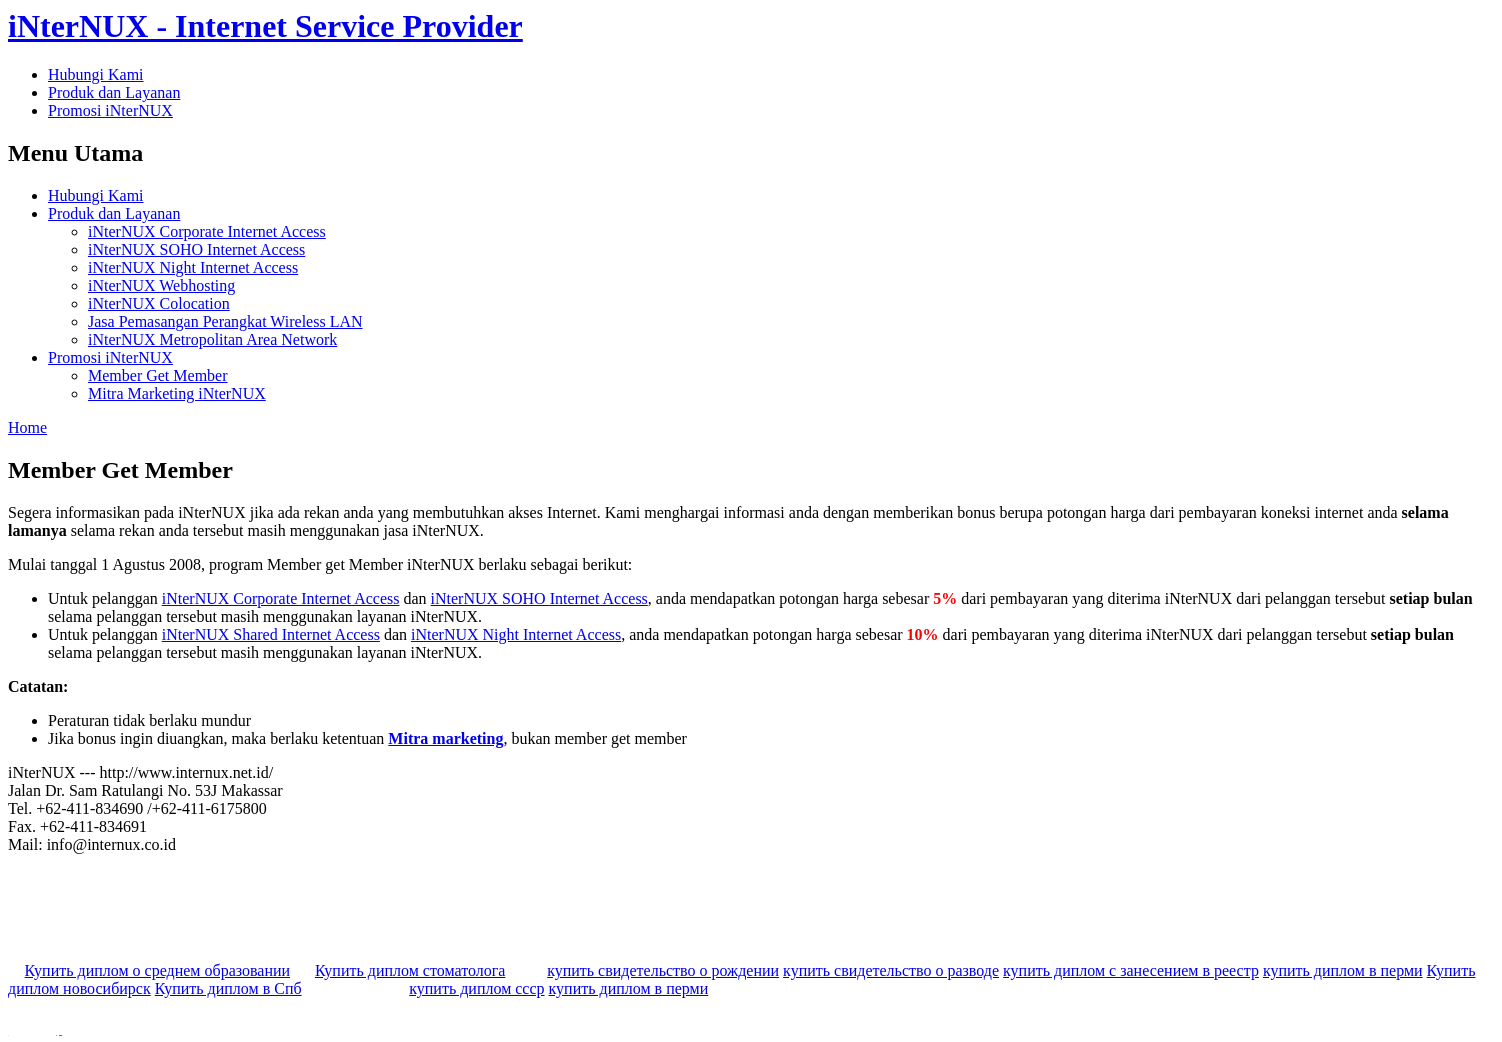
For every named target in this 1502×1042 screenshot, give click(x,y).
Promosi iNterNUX (110, 110)
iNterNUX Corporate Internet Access (207, 231)
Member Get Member (158, 375)
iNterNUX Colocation (159, 303)
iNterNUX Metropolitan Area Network (212, 339)
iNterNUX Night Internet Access (193, 267)
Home (27, 427)
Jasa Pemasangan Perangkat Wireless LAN (225, 321)
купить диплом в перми (1343, 970)
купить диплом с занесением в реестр (1131, 970)
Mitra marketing (445, 738)
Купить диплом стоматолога (410, 970)
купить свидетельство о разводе (891, 970)
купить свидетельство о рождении (663, 970)
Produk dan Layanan (114, 92)
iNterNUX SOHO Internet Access (196, 249)
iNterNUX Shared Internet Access (271, 634)
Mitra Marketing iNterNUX (177, 393)
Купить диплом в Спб (228, 988)
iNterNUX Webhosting (161, 285)
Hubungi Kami (96, 74)
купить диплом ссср (476, 988)
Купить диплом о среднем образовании (157, 970)
